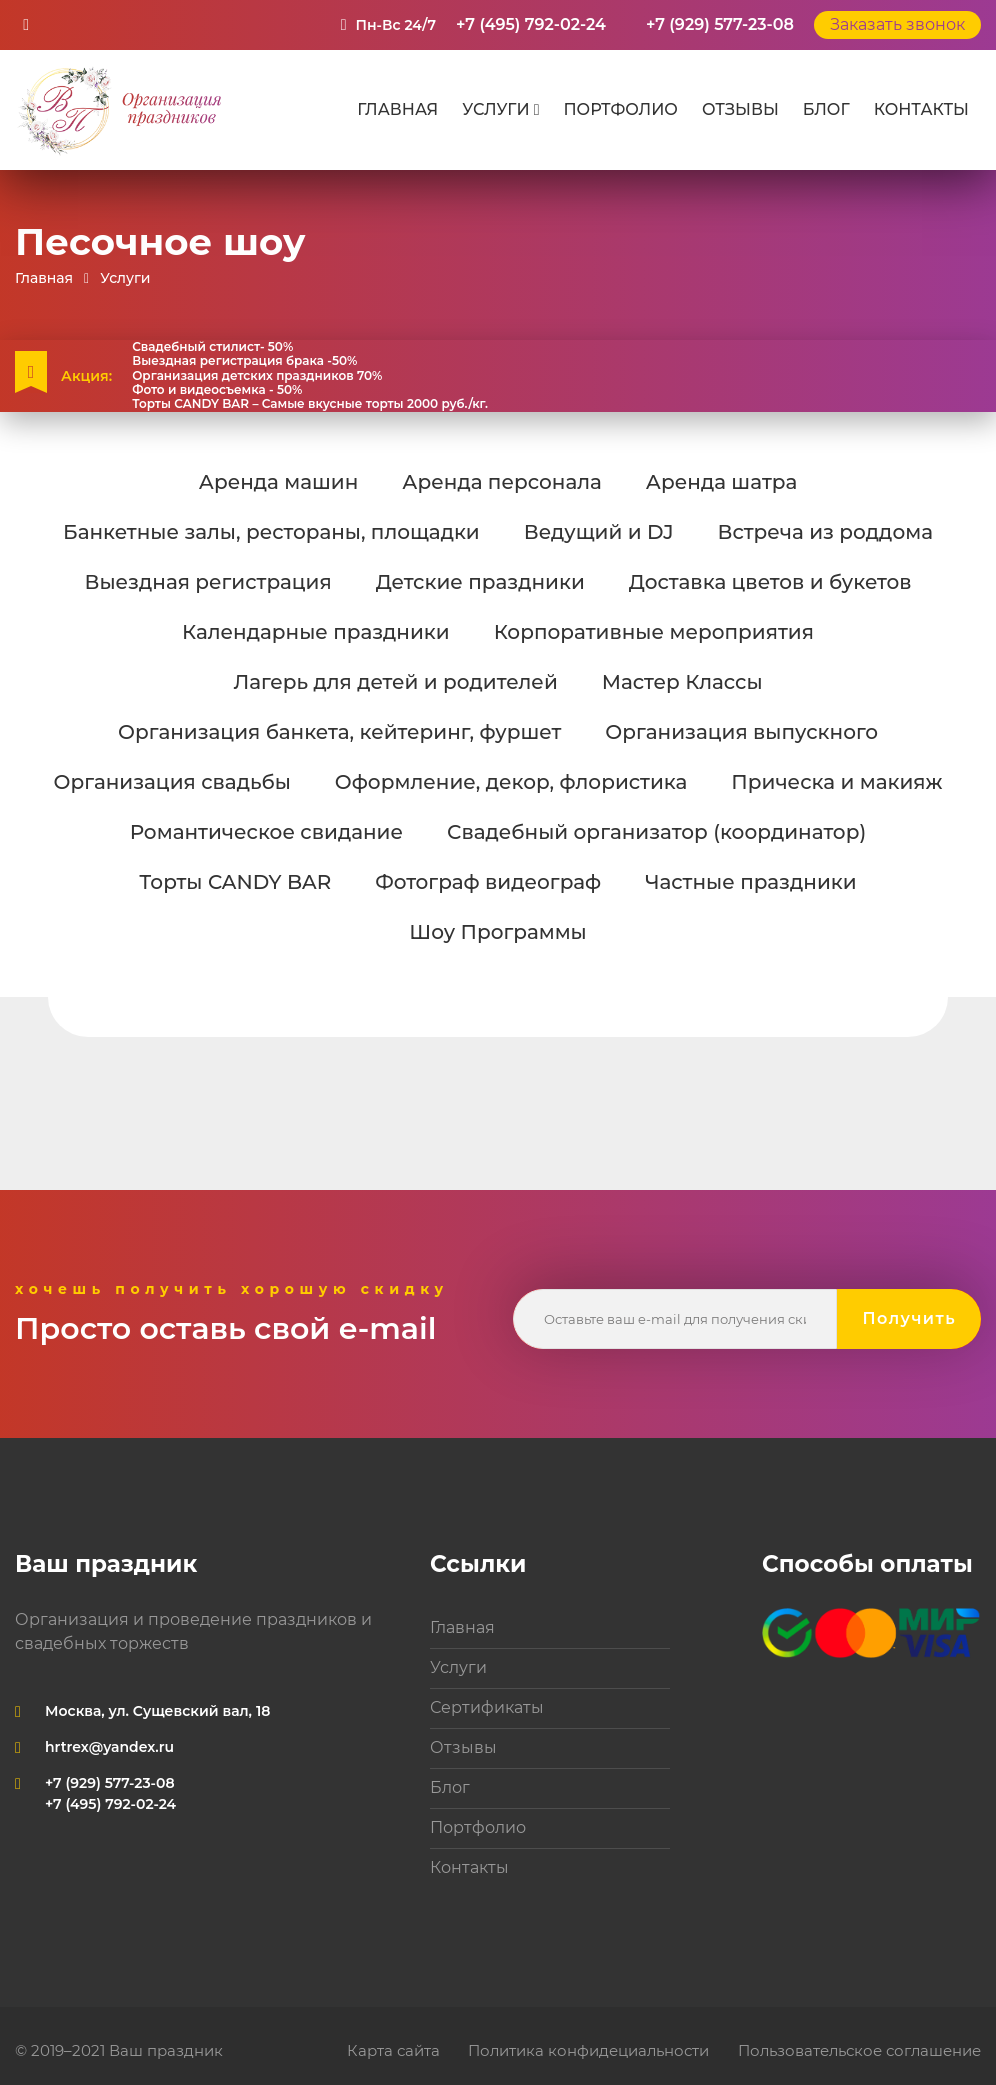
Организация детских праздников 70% (257, 376)
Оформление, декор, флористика (511, 782)
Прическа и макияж (836, 782)
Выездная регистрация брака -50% (244, 361)
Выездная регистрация (207, 582)
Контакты (921, 109)
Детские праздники (480, 582)
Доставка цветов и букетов (770, 582)
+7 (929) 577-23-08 (720, 24)
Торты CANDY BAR (235, 882)
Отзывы (740, 109)
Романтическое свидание (266, 832)
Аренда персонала (501, 482)
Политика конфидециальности (588, 2050)
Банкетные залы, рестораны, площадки (271, 532)
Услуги (495, 109)
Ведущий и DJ (599, 532)
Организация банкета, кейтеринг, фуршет (339, 732)
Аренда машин (279, 482)
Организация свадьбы (171, 782)
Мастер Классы (682, 682)
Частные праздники (750, 882)
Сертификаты (487, 1707)
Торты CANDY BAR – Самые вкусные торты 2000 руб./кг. (310, 404)
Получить (909, 1318)
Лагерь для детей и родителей (395, 682)
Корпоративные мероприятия (654, 632)
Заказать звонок (897, 24)
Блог (826, 109)
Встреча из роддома (825, 532)
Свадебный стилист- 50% (212, 347)
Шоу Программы (497, 932)
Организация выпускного (741, 732)
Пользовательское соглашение (859, 2050)
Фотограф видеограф (488, 882)
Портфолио (620, 109)
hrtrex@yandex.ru (109, 1747)
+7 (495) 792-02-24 (531, 24)
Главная (397, 109)
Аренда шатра (721, 482)
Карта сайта (393, 2050)
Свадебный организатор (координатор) (656, 832)
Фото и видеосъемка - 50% (217, 390)
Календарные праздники (316, 632)
